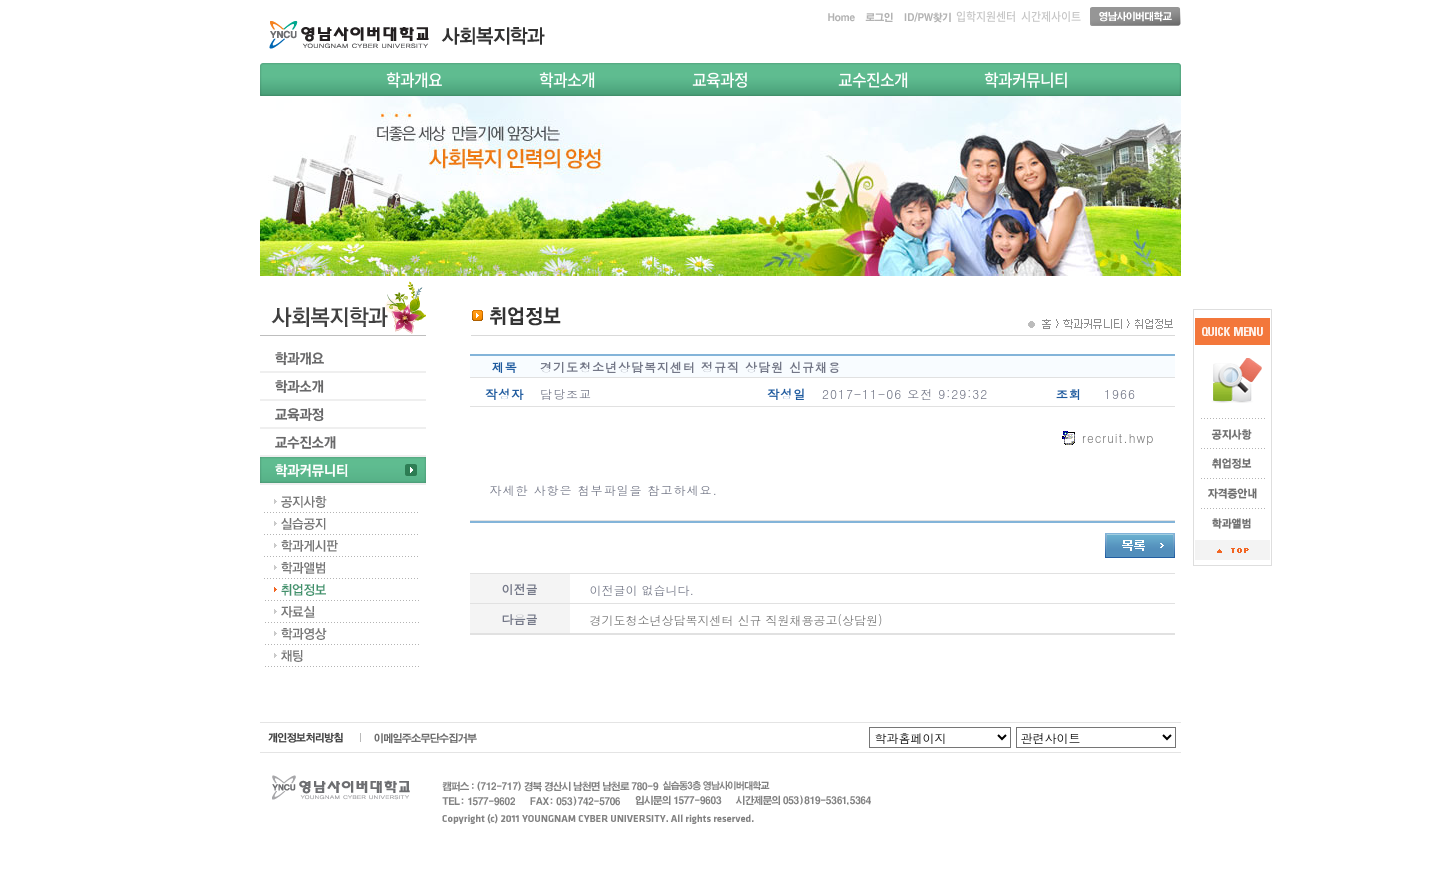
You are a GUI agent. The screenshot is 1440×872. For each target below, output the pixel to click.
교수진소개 (873, 79)
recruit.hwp (1118, 437)
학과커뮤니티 (1026, 79)
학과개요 (414, 79)
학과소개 (567, 79)
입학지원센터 (986, 16)
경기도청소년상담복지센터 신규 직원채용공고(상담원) (736, 619)
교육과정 (720, 79)
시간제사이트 (1051, 16)
